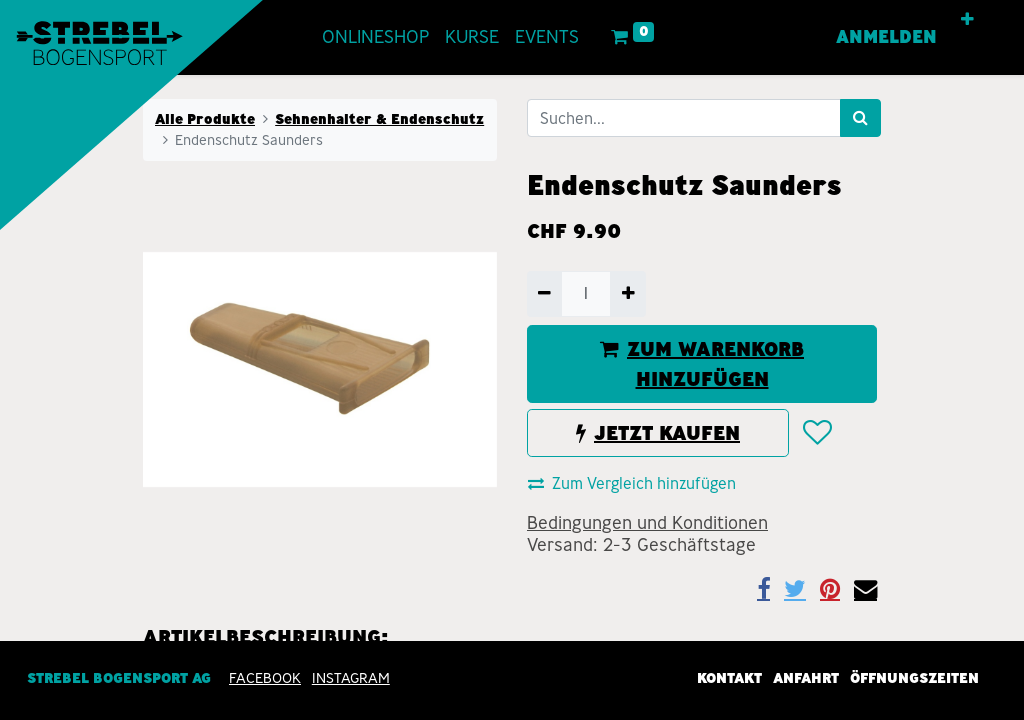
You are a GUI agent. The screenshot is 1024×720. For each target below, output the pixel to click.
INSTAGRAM (351, 678)
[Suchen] (860, 118)
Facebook (265, 678)
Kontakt (729, 678)
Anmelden (886, 37)
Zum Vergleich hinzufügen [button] (632, 483)
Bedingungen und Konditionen (647, 523)
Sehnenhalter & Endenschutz (379, 119)
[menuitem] (375, 37)
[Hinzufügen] (627, 294)
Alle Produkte (205, 119)
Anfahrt (806, 678)
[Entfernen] (544, 294)
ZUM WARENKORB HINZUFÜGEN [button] (702, 364)
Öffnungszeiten (914, 678)
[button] (967, 20)
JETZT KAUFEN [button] (658, 433)
